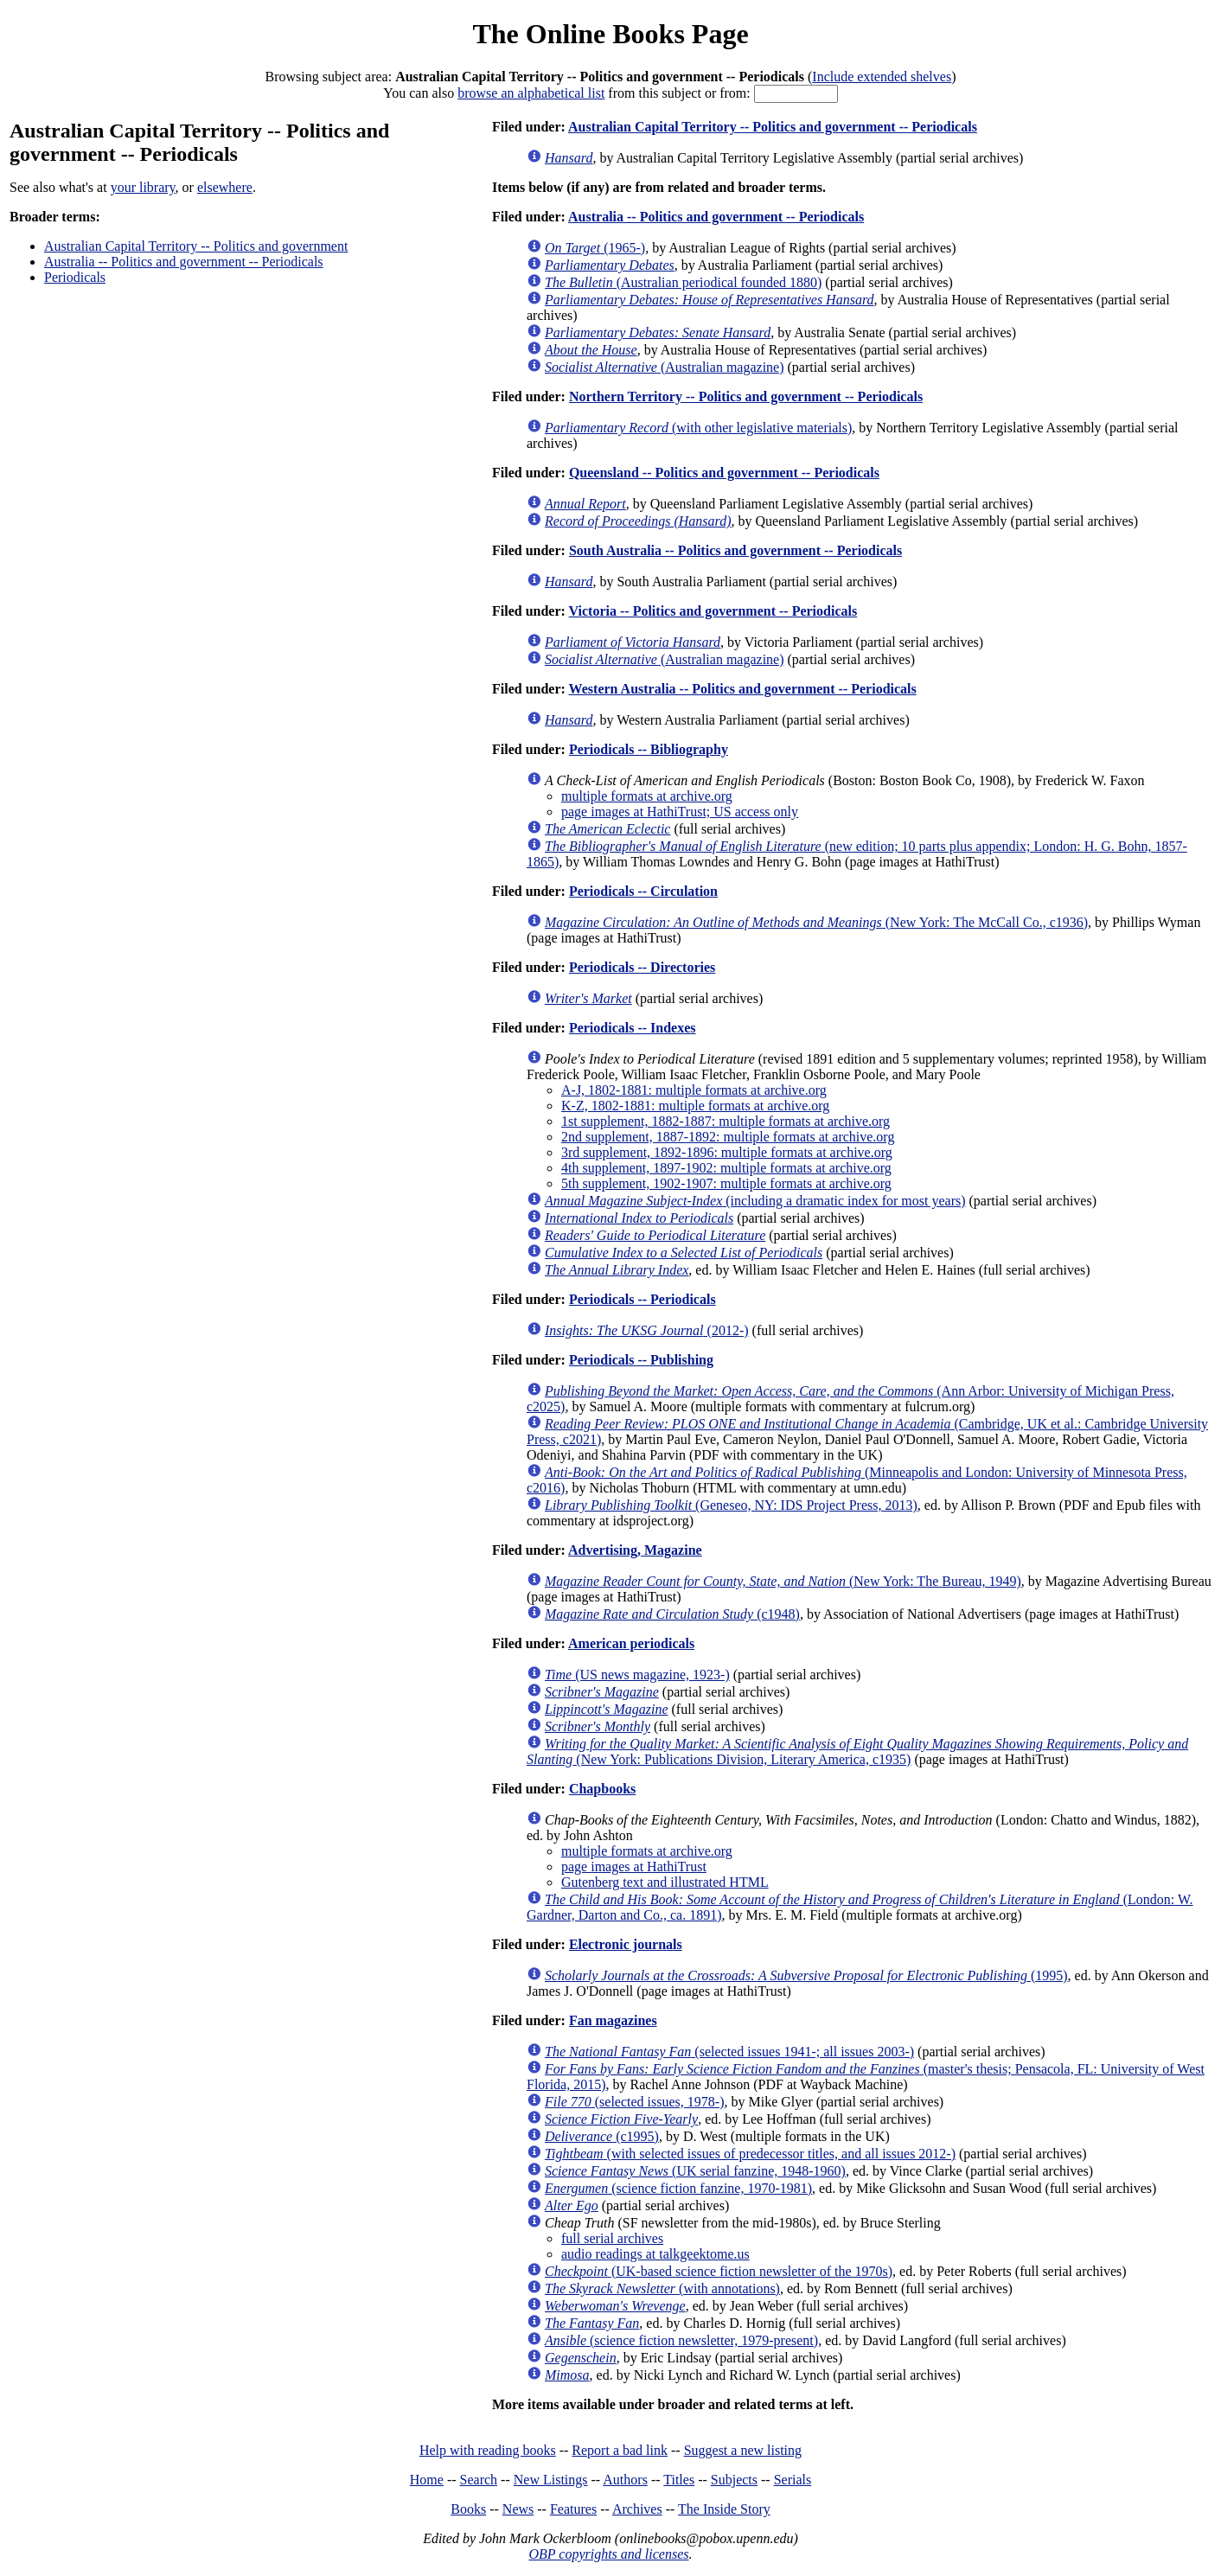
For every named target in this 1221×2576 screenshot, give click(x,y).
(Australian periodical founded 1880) (683, 282)
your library (143, 187)
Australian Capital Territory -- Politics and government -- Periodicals (772, 126)
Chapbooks (602, 1788)
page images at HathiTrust (633, 1866)
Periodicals (74, 277)
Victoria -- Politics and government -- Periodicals (713, 611)
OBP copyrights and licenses (608, 2554)
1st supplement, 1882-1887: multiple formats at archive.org (725, 1121)
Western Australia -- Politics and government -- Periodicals (743, 688)
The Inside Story (724, 2509)
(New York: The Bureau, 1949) (783, 1581)
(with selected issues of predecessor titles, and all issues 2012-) (750, 2153)
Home (427, 2479)
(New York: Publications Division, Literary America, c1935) (857, 1751)
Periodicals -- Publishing (641, 1359)
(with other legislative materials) (698, 427)
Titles (678, 2479)
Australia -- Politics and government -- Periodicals (183, 261)
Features (573, 2509)
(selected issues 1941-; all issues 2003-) (729, 2051)
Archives (637, 2509)
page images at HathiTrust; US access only (679, 811)
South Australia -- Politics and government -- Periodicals (735, 550)
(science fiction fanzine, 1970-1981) (678, 2188)
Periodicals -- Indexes (632, 1027)
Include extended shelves (881, 76)
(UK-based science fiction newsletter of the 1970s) (718, 2271)
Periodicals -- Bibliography (648, 749)
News (518, 2509)
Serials (793, 2479)
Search (479, 2479)
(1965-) (595, 247)
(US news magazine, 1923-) (637, 1674)
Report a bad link (620, 2450)
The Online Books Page (610, 33)
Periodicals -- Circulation (643, 891)
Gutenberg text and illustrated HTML (665, 1882)
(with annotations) (662, 2288)
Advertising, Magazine (635, 1550)
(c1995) (602, 2136)
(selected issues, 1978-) (635, 2101)
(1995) (806, 1975)
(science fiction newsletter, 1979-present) (681, 2340)
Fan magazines (613, 2020)
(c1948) (672, 1614)
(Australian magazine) (664, 367)
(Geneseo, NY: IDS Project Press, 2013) (731, 1505)
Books (468, 2509)
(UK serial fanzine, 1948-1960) (695, 2171)
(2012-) (647, 1330)
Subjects (734, 2479)
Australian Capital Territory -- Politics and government (196, 246)
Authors (625, 2479)
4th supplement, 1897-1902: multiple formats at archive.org (726, 1167)
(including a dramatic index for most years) (755, 1200)
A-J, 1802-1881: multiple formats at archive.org (694, 1090)
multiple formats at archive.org (646, 796)
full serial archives (612, 2238)
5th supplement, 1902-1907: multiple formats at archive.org (726, 1183)
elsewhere (225, 187)
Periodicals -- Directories (642, 967)
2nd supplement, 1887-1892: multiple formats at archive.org (727, 1136)
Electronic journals (625, 1944)
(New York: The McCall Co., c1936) (816, 922)
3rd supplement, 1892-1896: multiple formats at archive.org (726, 1152)
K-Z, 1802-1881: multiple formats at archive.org (695, 1105)
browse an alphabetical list (530, 93)
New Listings (551, 2479)
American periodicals (631, 1643)
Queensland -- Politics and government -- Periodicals (724, 472)
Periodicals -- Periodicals (642, 1299)
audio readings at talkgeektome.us (655, 2254)
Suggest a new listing (743, 2450)
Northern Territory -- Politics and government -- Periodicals (746, 396)
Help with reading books (487, 2450)
